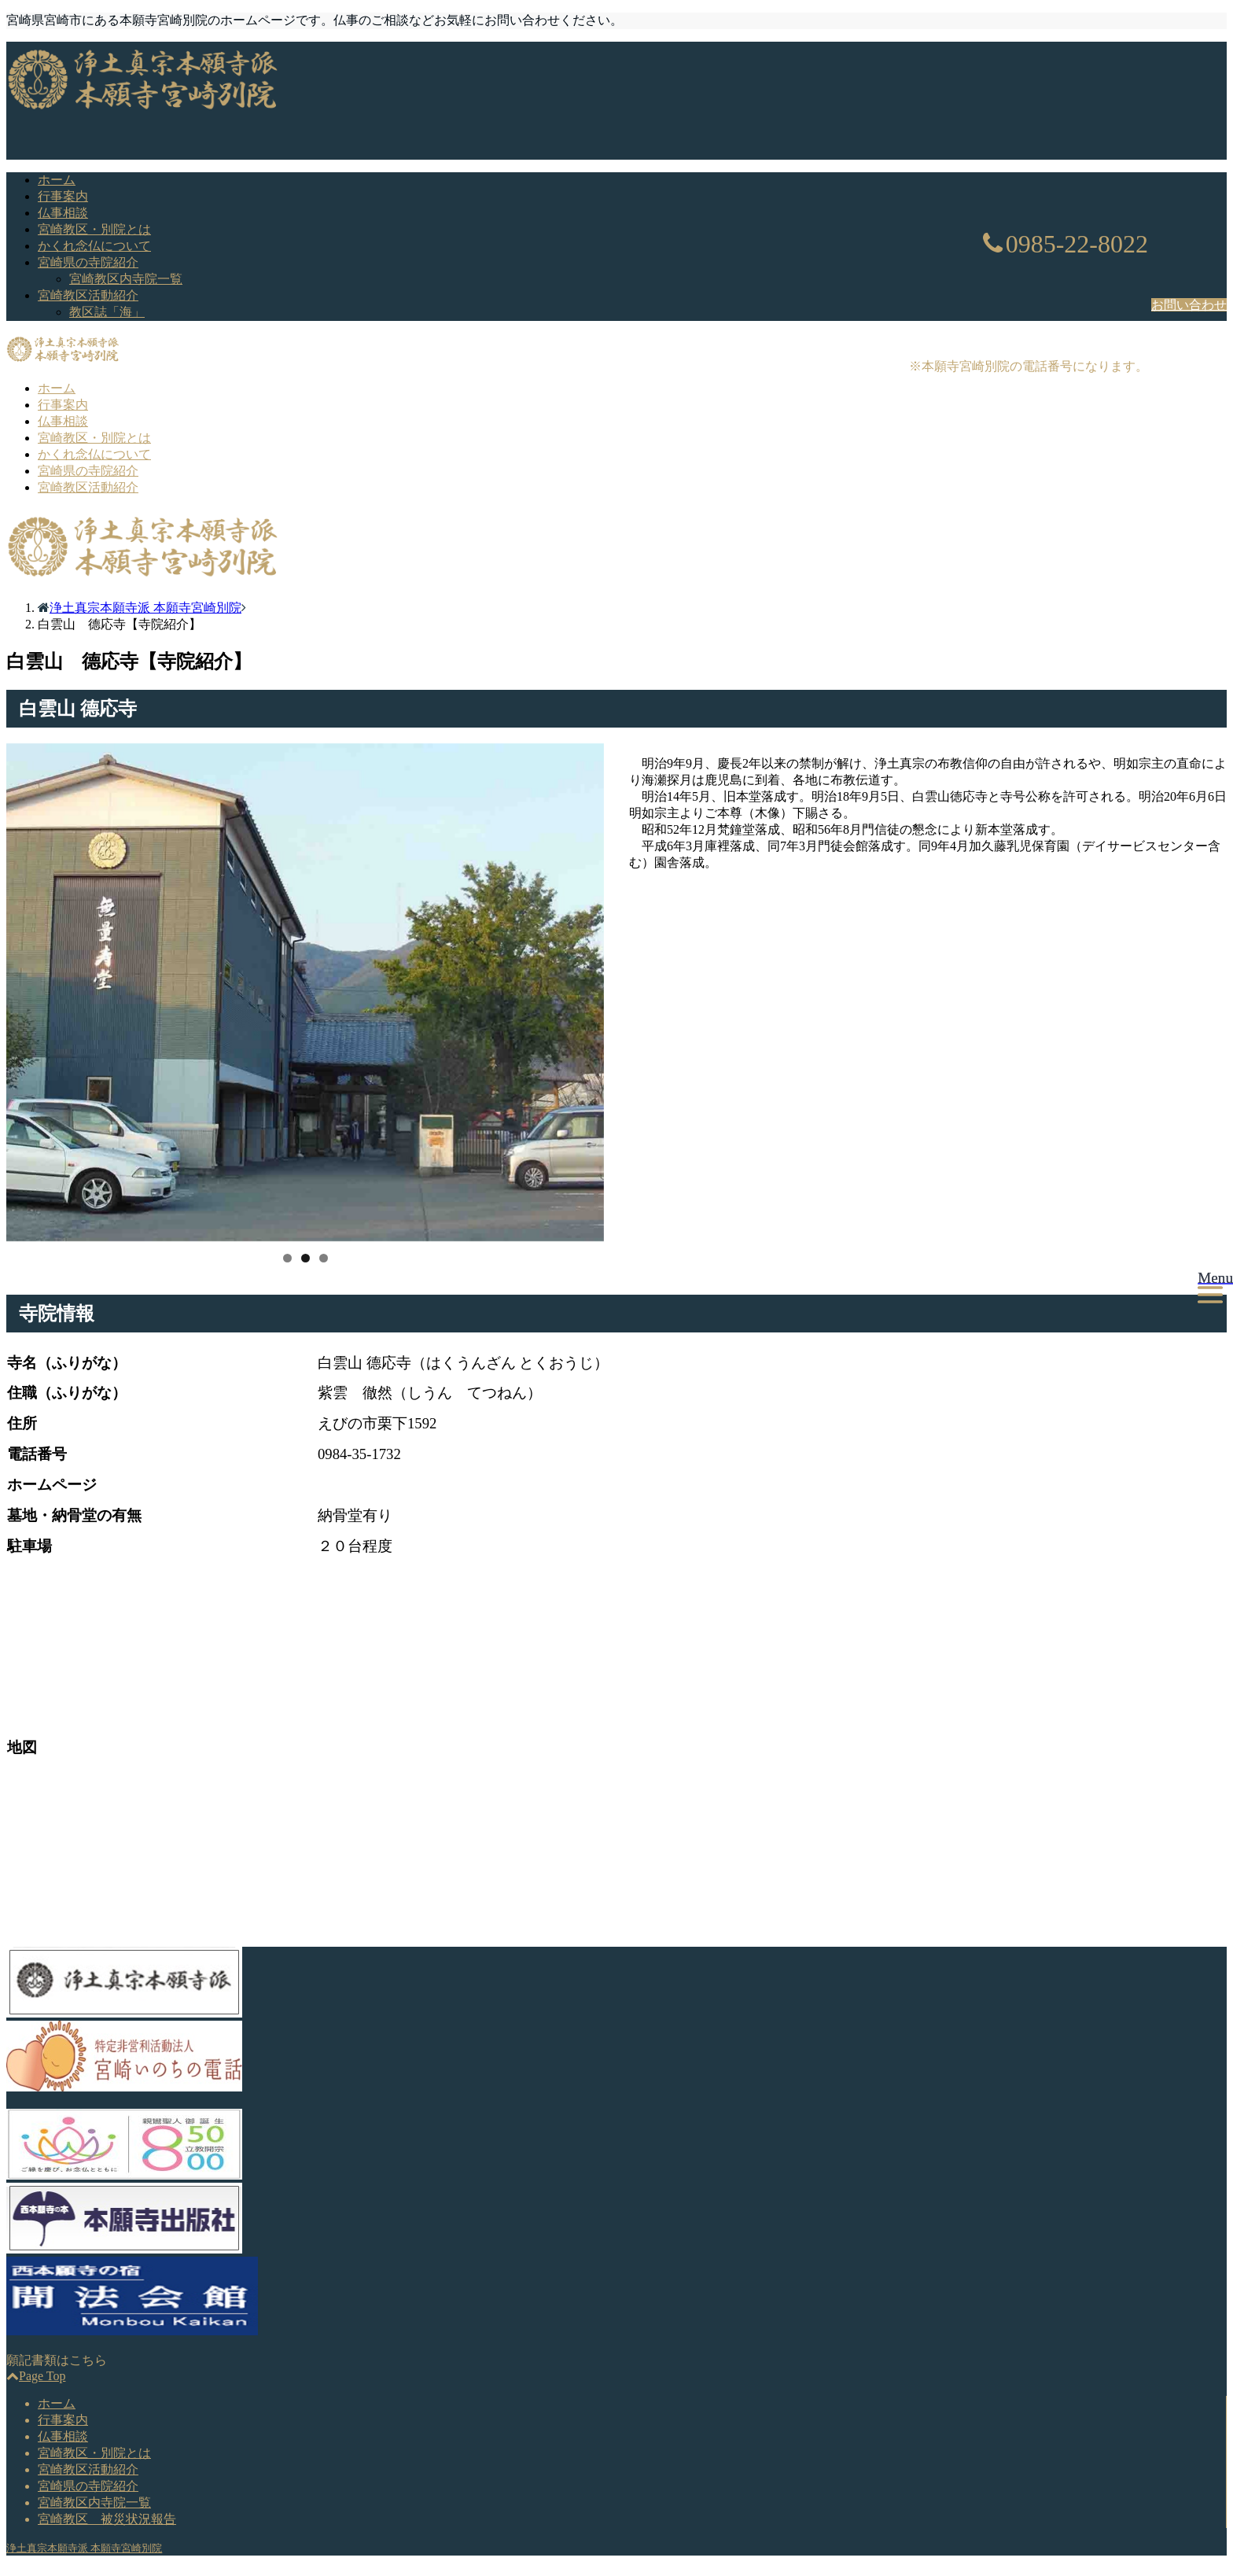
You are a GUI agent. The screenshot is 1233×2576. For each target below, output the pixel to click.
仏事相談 (63, 212)
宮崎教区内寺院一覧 (125, 279)
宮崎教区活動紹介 (88, 295)
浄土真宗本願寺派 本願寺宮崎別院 (84, 2548)
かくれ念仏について (94, 245)
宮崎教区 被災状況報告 (107, 2519)
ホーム (56, 179)
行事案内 (63, 196)
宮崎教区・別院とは (94, 229)
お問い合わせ (1189, 304)
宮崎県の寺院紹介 (88, 262)
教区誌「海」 (107, 312)
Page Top (35, 2376)
